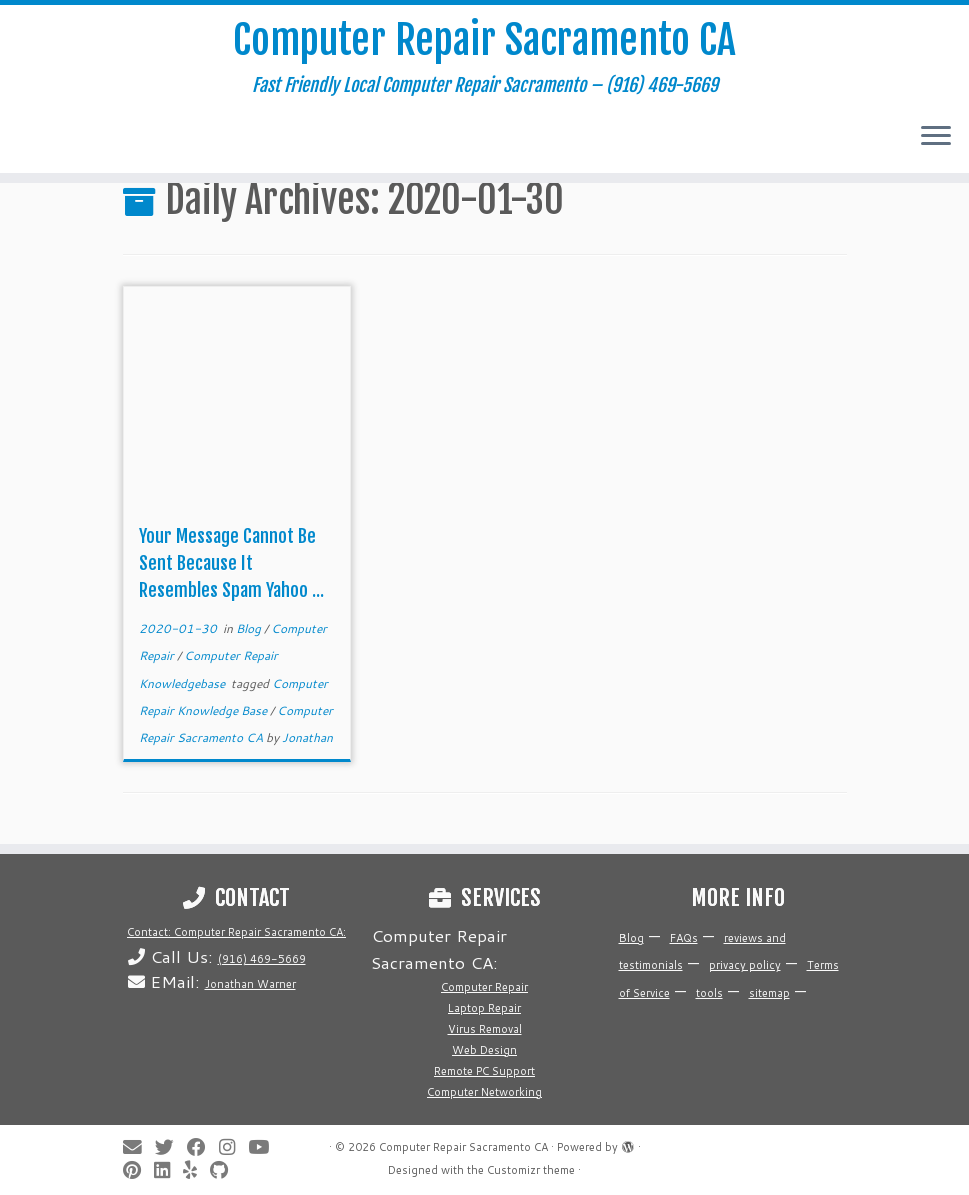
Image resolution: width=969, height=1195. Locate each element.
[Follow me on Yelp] (196, 1170)
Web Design (484, 1050)
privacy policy (745, 965)
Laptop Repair (484, 1008)
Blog (250, 628)
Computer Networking (484, 1092)
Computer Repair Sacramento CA (484, 40)
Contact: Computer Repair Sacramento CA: (236, 932)
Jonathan (307, 737)
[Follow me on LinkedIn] (168, 1170)
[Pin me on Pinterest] (138, 1170)
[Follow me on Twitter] (171, 1147)
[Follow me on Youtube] (265, 1147)
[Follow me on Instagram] (233, 1147)
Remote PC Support (484, 1071)
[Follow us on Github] (225, 1170)
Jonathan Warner (250, 984)
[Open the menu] (936, 137)
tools (709, 993)
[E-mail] (139, 1147)
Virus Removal (485, 1029)
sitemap (769, 993)
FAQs (684, 938)
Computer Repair (484, 987)
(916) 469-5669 (262, 959)
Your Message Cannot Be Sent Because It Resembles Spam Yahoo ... (231, 563)
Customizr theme (531, 1170)
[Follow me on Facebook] (203, 1147)
